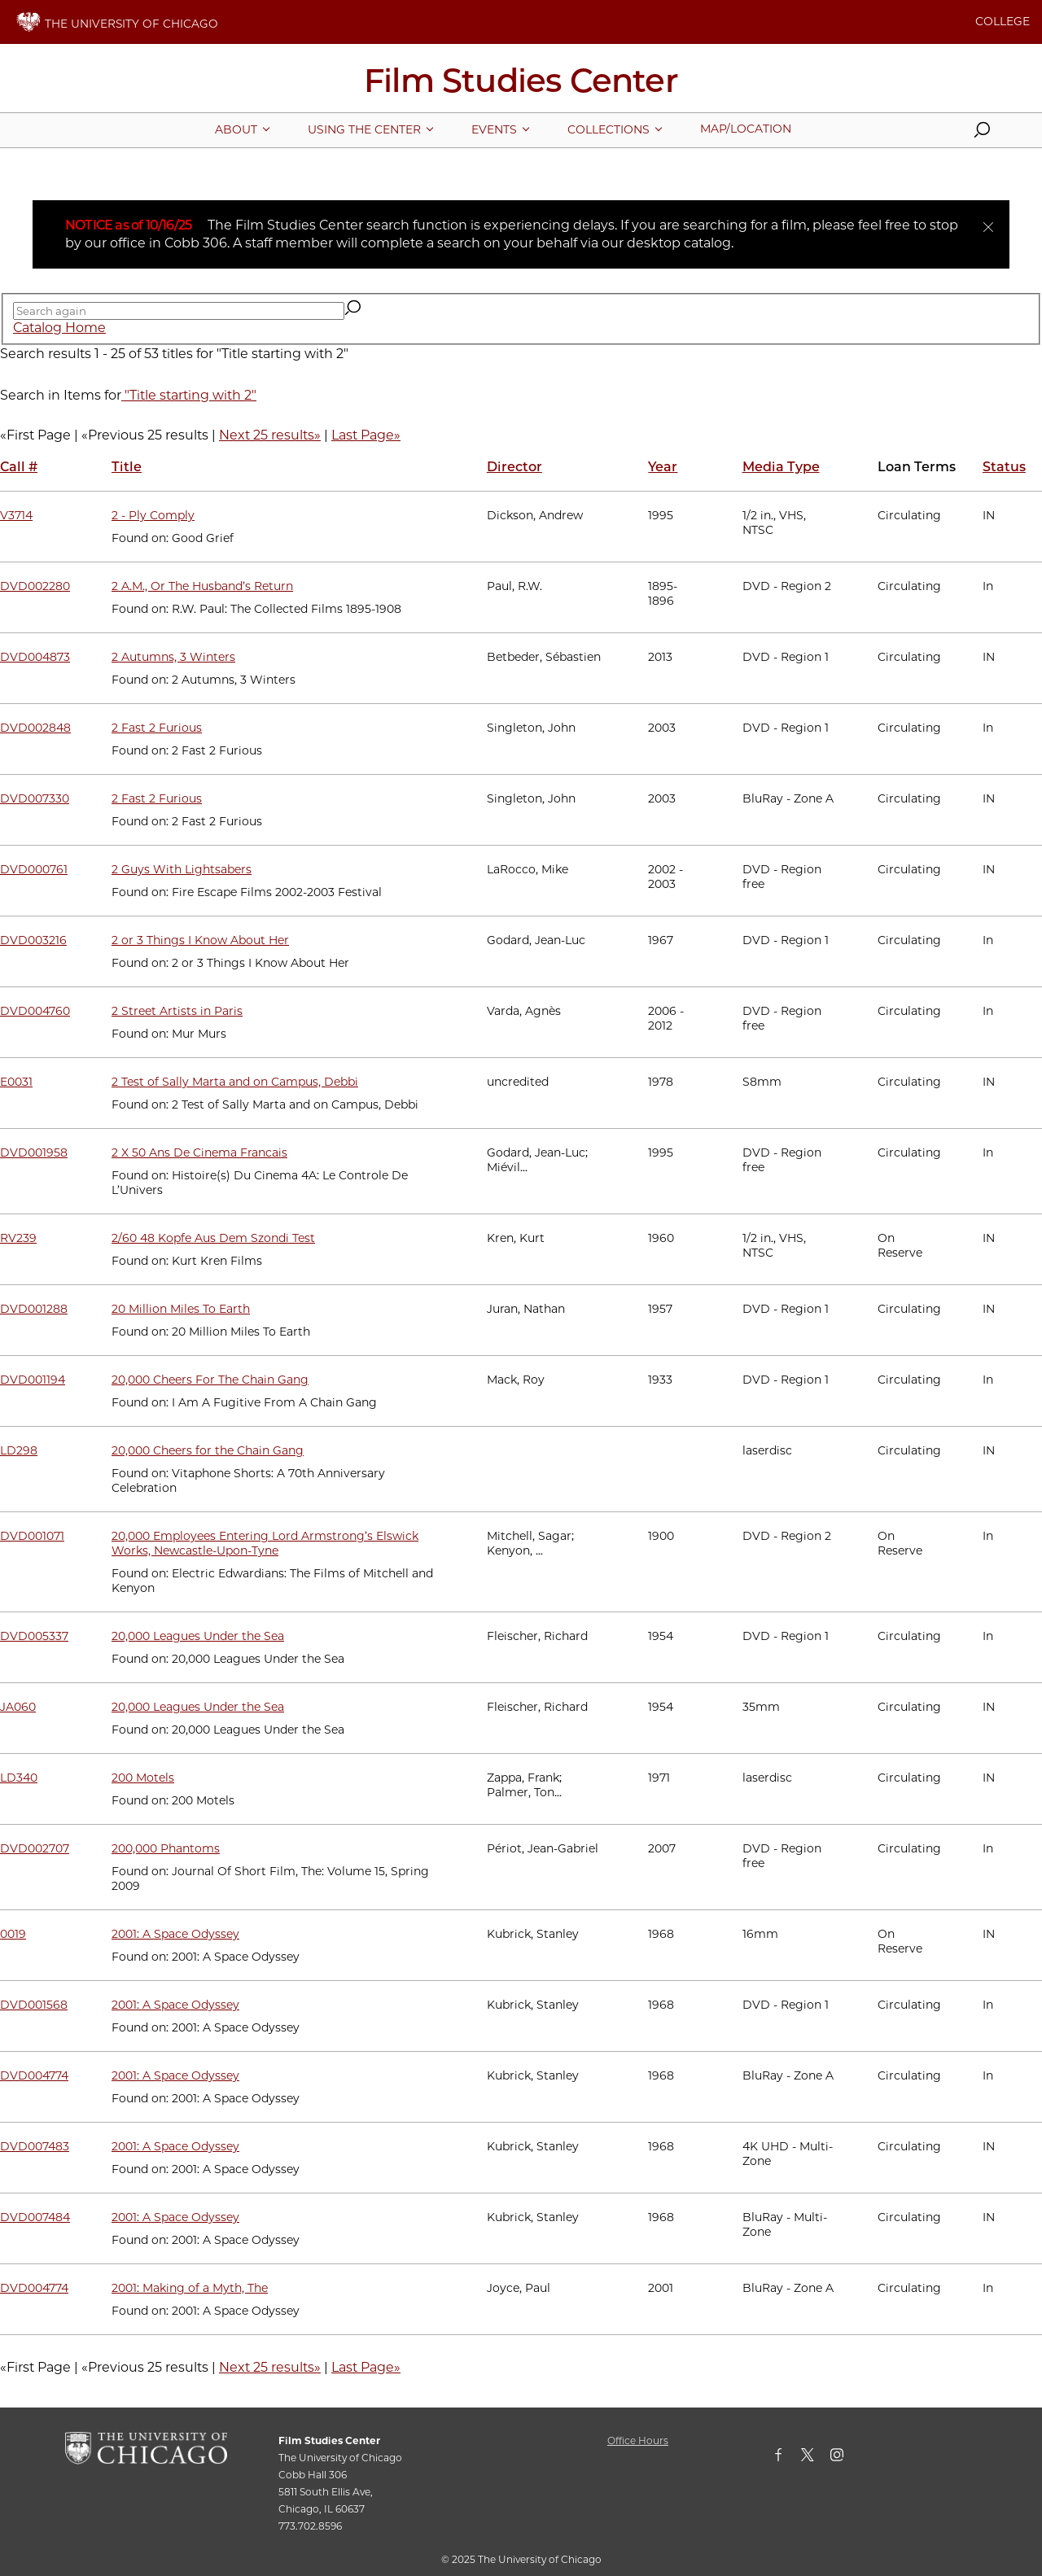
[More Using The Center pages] (364, 129)
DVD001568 (34, 2004)
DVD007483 (34, 2146)
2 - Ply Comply (153, 515)
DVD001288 (34, 1308)
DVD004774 (34, 2075)
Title (127, 467)
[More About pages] (236, 129)
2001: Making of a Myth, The (190, 2288)
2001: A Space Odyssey (175, 1934)
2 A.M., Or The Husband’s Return (202, 586)
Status (1004, 467)
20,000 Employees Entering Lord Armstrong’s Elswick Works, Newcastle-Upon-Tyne (265, 1543)
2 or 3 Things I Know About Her (200, 940)
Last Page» (366, 435)
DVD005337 (34, 1636)
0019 (13, 1934)
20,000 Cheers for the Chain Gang (208, 1450)
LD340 (18, 1777)
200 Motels (143, 1777)
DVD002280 (35, 586)
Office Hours (637, 2440)
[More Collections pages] (608, 129)
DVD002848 (35, 727)
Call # (18, 467)
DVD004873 (35, 656)
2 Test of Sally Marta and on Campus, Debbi (235, 1081)
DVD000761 (34, 869)
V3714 (16, 515)
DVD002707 (34, 1848)
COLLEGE (1002, 21)
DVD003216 (33, 940)
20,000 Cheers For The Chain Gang (210, 1379)
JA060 (18, 1706)
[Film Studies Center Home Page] (521, 86)
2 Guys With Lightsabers (182, 869)
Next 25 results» (270, 435)
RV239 (18, 1238)
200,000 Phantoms (166, 1848)
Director (514, 467)
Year (662, 467)
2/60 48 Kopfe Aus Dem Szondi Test (213, 1238)
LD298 (18, 1450)
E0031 (16, 1081)
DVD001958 (34, 1152)
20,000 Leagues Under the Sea (198, 1636)
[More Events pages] (494, 129)
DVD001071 (32, 1536)
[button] (982, 133)
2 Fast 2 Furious (157, 727)
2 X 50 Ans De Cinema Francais (199, 1152)
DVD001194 (32, 1379)
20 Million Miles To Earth (181, 1308)
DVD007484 (35, 2217)
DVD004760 (35, 1011)
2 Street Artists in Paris (177, 1011)
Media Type (781, 467)
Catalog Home (59, 327)
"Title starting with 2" (188, 395)
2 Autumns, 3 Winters (173, 656)
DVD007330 (34, 798)
